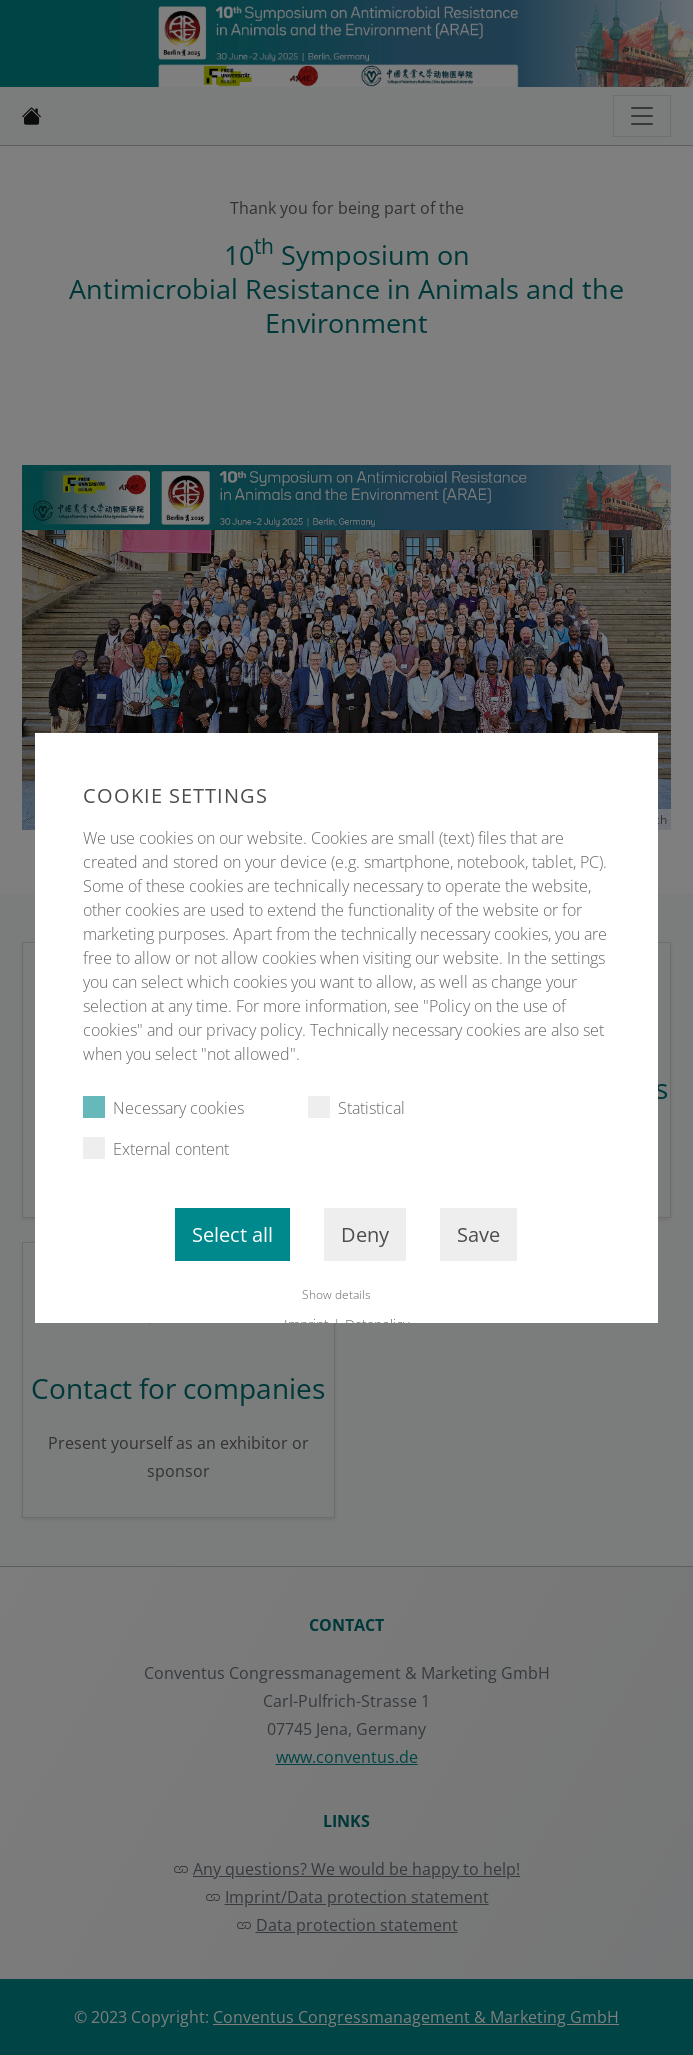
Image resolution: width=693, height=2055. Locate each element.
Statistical (356, 1107)
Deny (366, 1234)
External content (156, 1148)
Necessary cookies (163, 1107)
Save (479, 1234)
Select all (233, 1234)
